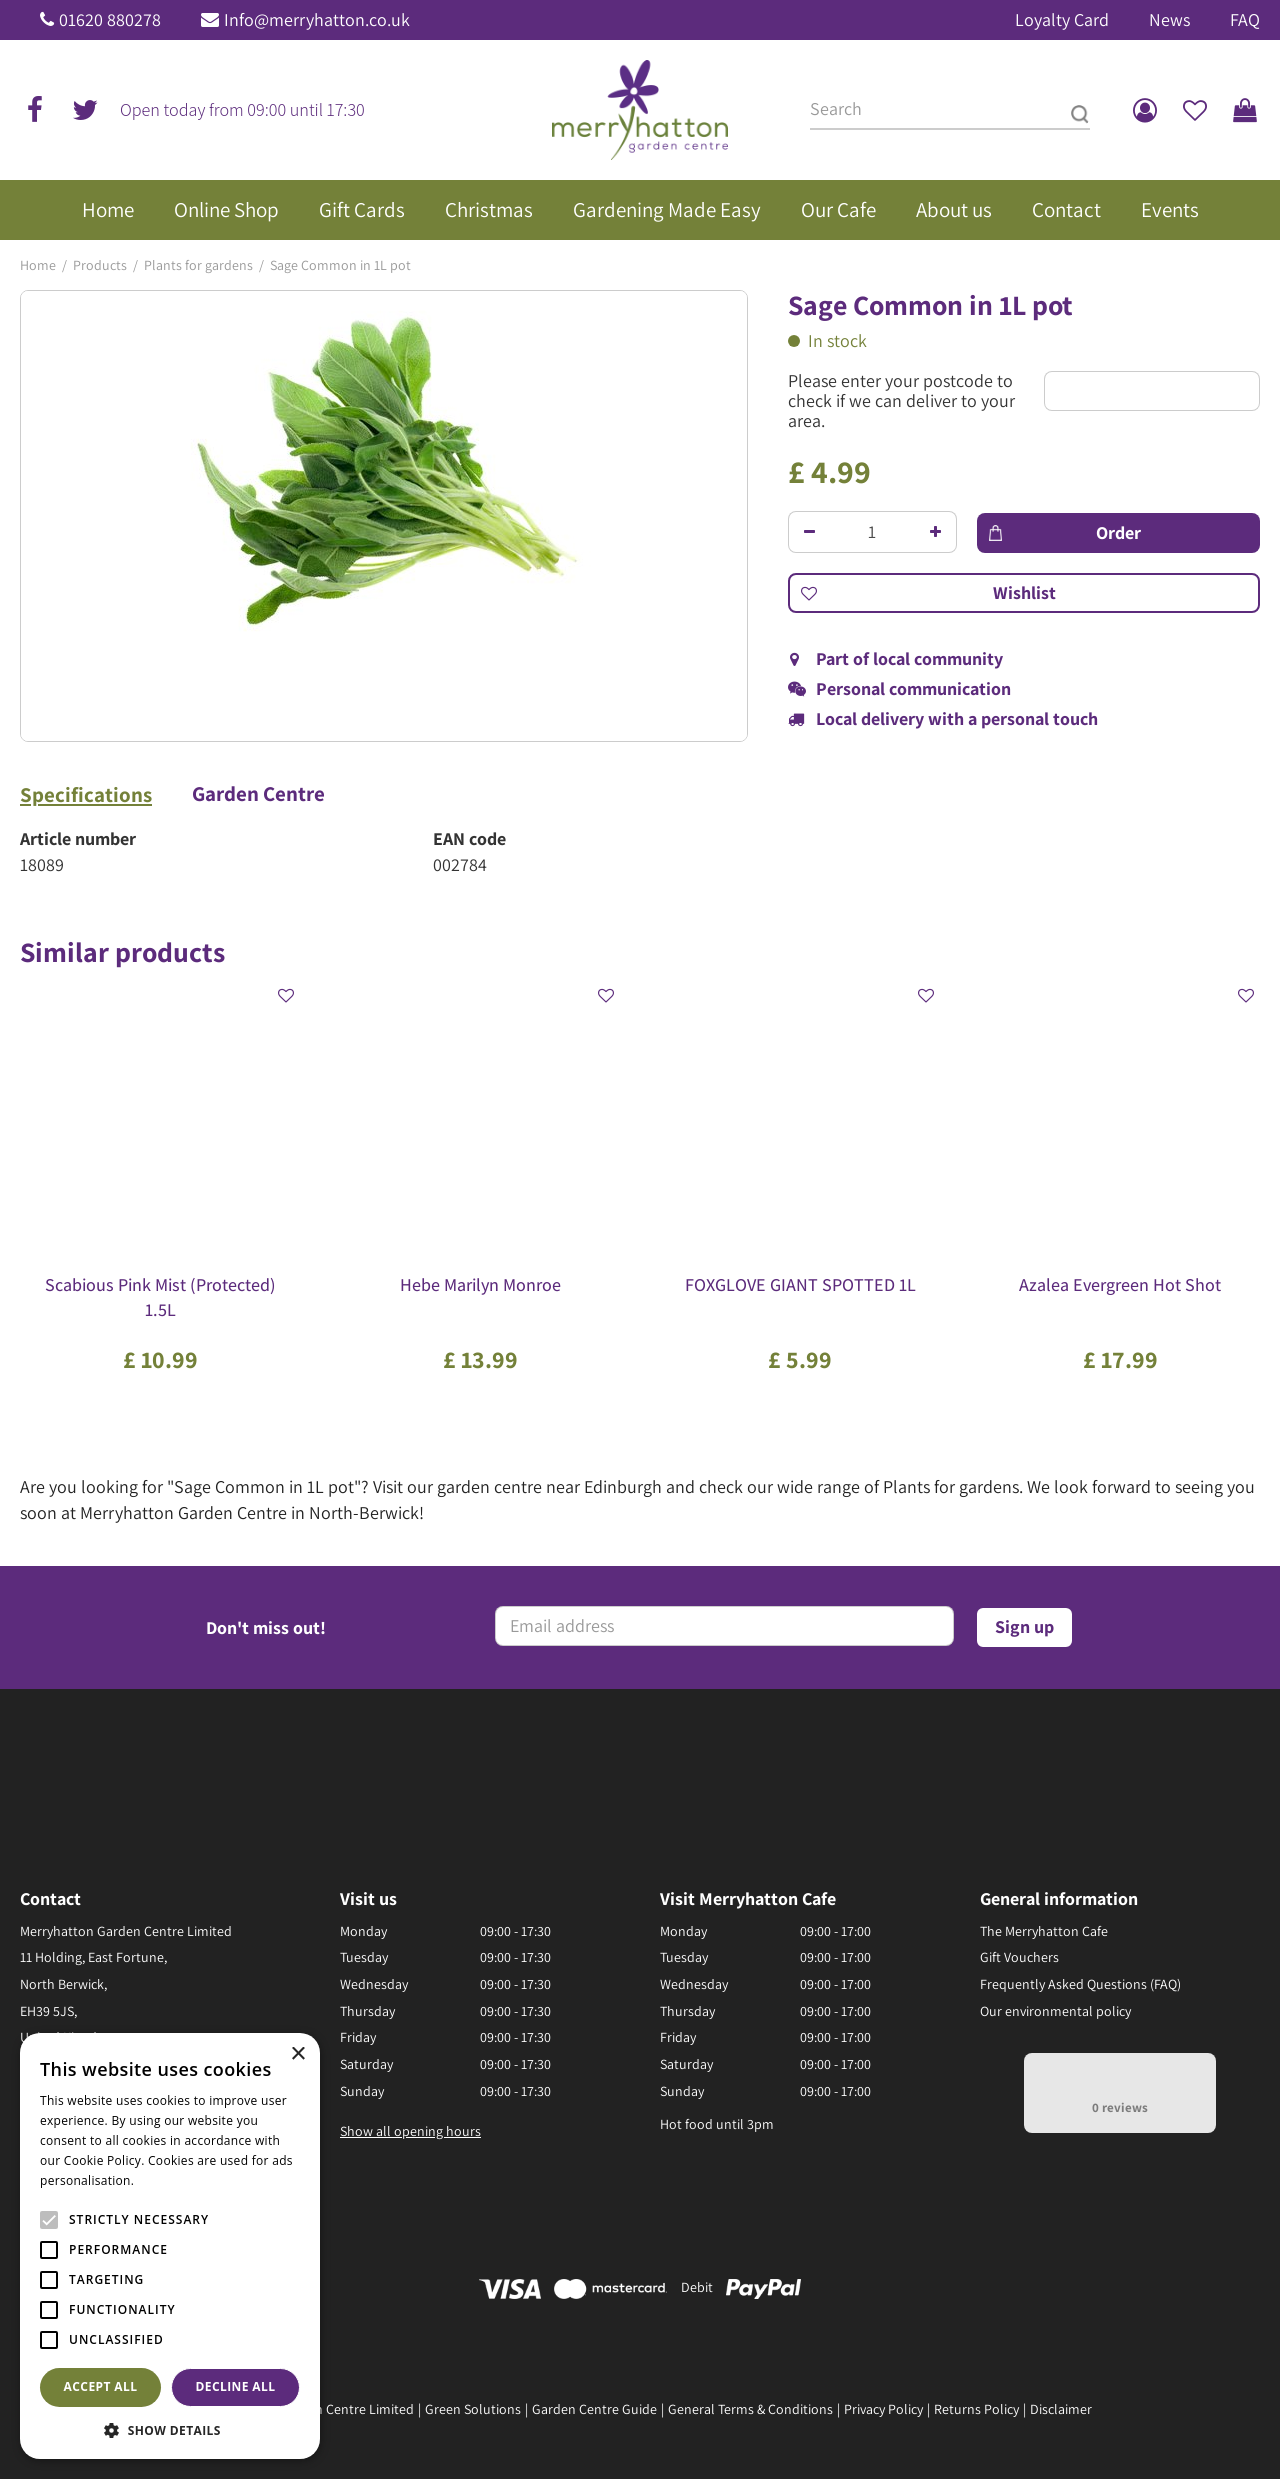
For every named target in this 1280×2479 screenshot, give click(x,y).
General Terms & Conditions (750, 2409)
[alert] (170, 2246)
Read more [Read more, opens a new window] (170, 2180)
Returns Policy (976, 2409)
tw (85, 110)
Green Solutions (473, 2409)
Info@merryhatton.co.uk (317, 19)
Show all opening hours (410, 2131)
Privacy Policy (883, 2409)
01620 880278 (110, 19)
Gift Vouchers (1019, 1957)
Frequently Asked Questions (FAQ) (1080, 1984)
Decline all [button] (236, 2386)
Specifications (86, 795)
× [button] (297, 2054)
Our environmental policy (1055, 2011)
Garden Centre (258, 794)
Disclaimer (1061, 2409)
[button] (170, 2429)
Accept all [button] (101, 2386)
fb (35, 110)
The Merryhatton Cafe (1044, 1931)
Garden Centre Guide (594, 2409)
